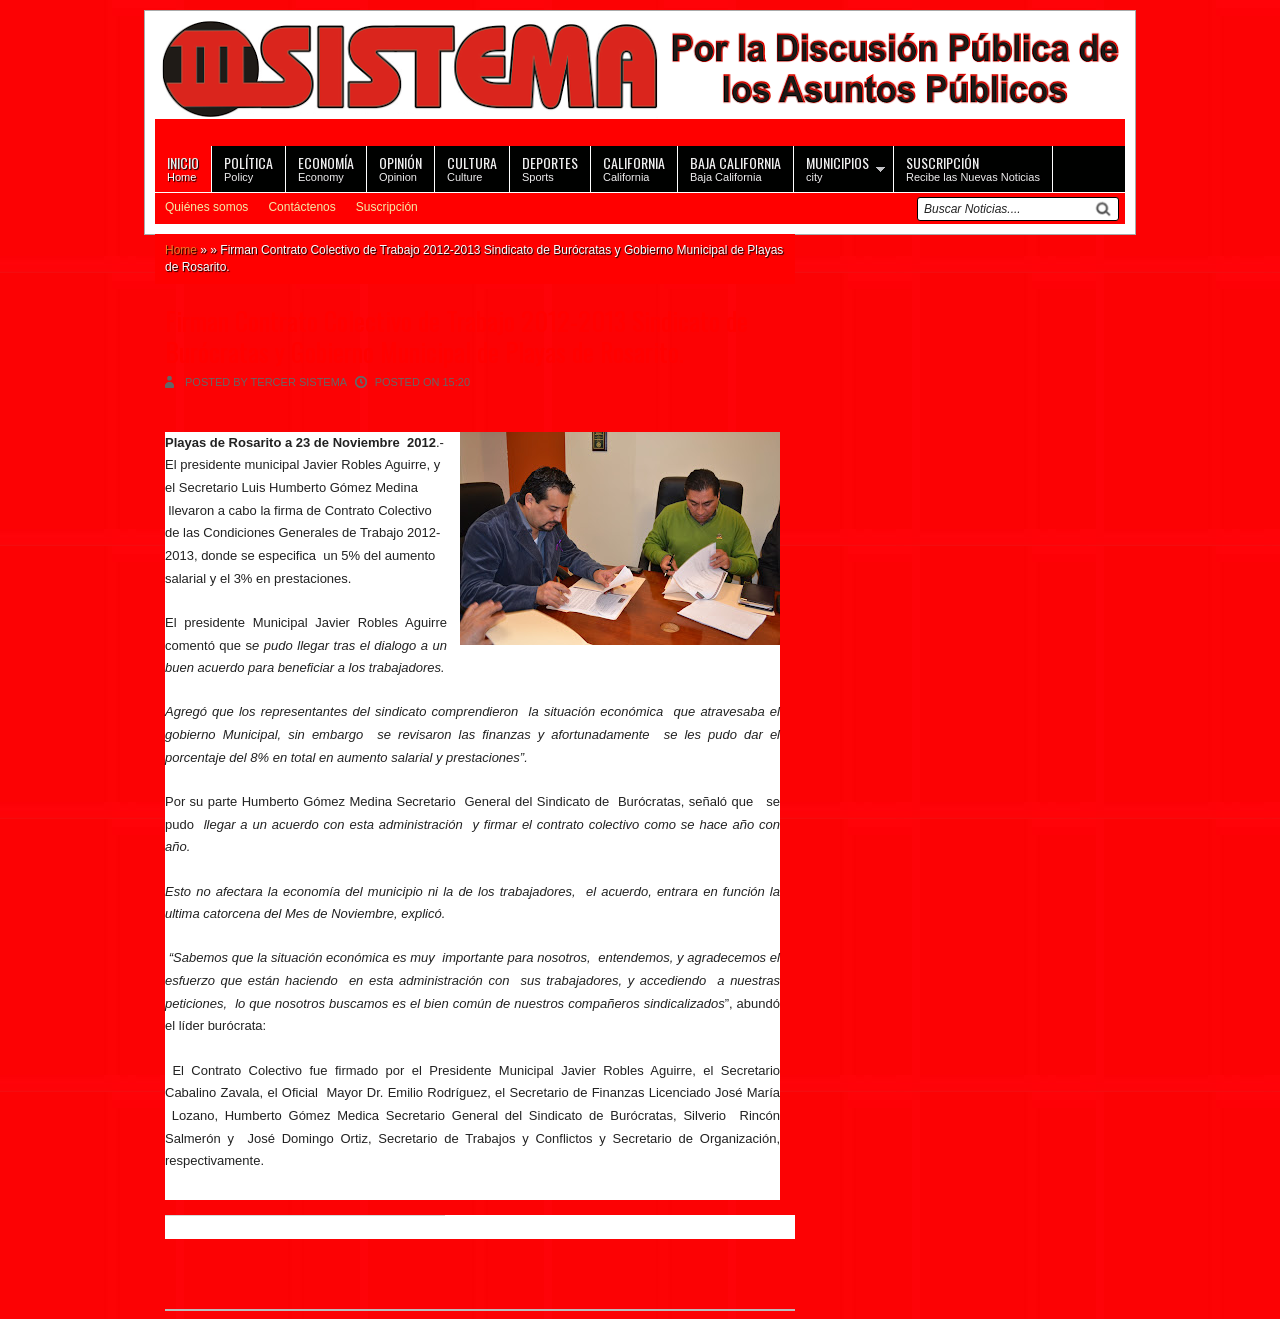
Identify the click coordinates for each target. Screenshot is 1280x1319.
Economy (326, 167)
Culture (472, 167)
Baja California (735, 167)
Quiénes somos (206, 207)
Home (183, 167)
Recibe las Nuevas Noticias (973, 167)
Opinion (400, 167)
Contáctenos (301, 207)
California (634, 167)
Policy (248, 167)
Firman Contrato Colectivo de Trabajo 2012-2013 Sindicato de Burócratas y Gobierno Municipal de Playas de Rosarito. (456, 336)
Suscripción (387, 207)
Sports (550, 167)
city (837, 167)
